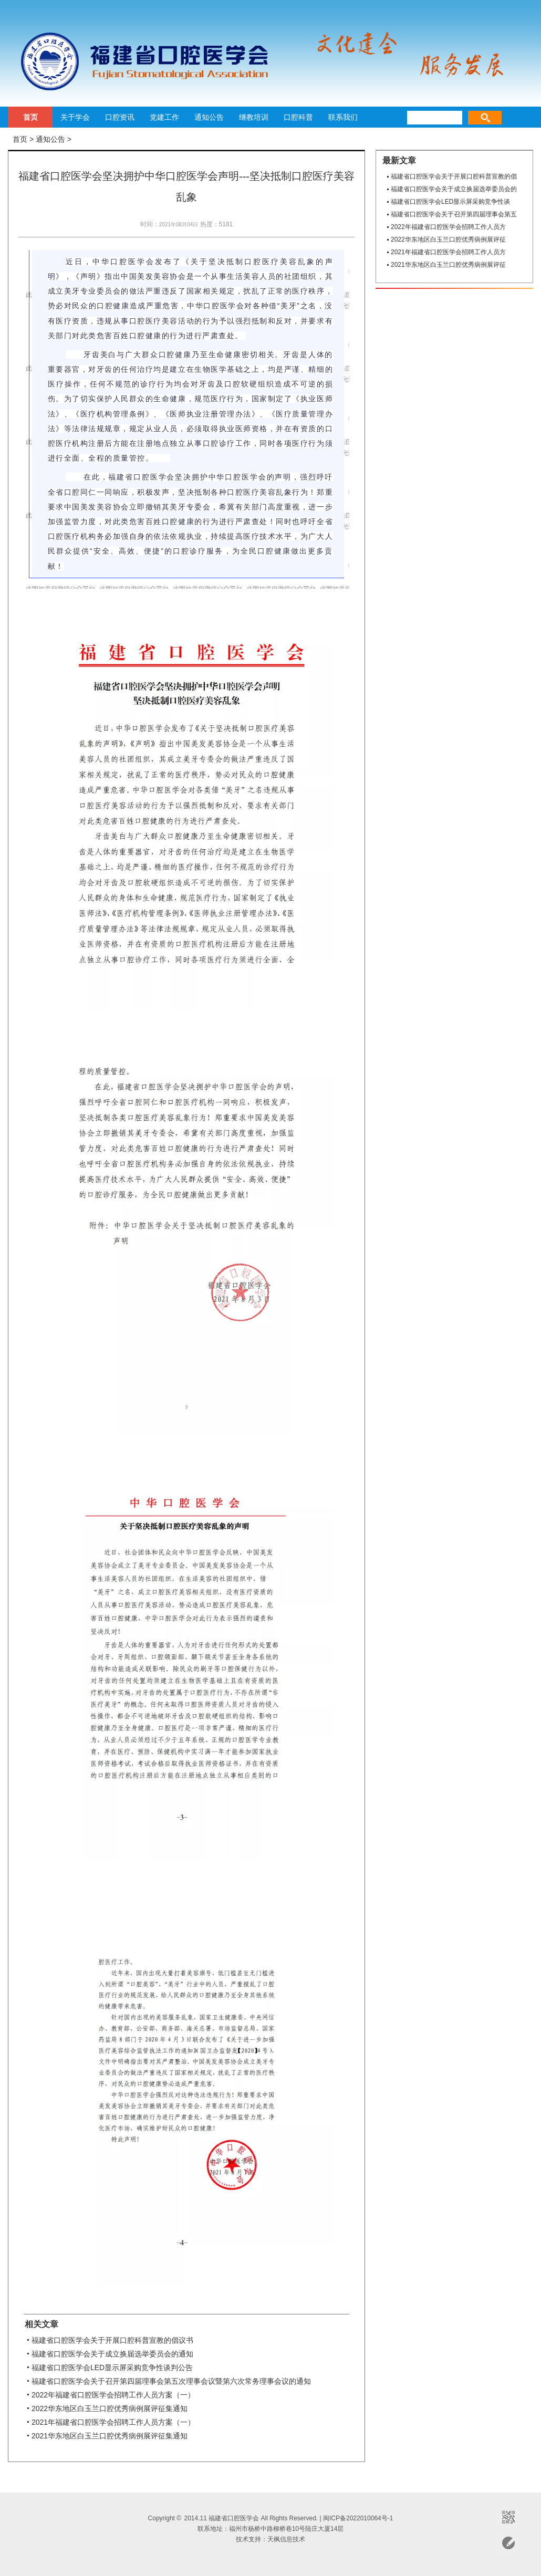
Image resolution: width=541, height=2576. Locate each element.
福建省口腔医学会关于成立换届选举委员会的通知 (112, 2354)
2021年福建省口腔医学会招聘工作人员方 (448, 252)
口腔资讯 (119, 117)
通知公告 (209, 117)
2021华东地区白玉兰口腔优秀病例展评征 (448, 264)
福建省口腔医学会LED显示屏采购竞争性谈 (450, 201)
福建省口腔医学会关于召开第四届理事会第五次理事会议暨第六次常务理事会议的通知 (171, 2381)
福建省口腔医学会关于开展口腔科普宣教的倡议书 (112, 2340)
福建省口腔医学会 (139, 61)
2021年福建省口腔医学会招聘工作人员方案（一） (113, 2422)
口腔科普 (298, 117)
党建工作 (164, 117)
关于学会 (75, 117)
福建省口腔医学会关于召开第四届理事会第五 (454, 214)
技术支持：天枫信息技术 (270, 2539)
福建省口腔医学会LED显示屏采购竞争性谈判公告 (112, 2367)
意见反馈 (508, 2543)
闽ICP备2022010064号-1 (358, 2518)
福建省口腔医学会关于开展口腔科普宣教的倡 (454, 176)
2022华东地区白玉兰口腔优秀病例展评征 (448, 239)
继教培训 (253, 117)
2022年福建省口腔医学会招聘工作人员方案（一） (113, 2395)
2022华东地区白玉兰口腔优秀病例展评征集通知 (110, 2408)
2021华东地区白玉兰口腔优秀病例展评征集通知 (110, 2436)
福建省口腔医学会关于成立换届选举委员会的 (454, 189)
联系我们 (343, 117)
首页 (30, 117)
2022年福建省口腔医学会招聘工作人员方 (448, 227)
